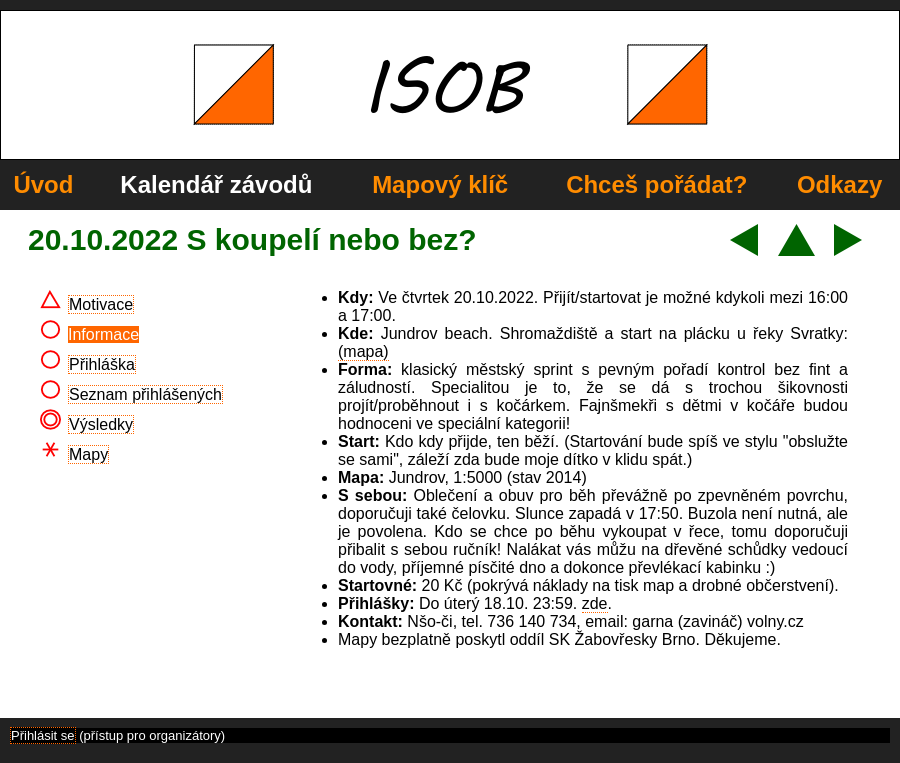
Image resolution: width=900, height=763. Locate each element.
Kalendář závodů (216, 184)
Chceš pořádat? (656, 184)
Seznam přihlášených (145, 394)
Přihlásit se (43, 735)
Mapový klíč (440, 184)
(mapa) (363, 351)
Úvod (43, 184)
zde (595, 603)
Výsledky (101, 424)
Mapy (88, 454)
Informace (103, 334)
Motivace (101, 304)
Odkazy (839, 184)
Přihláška (102, 364)
